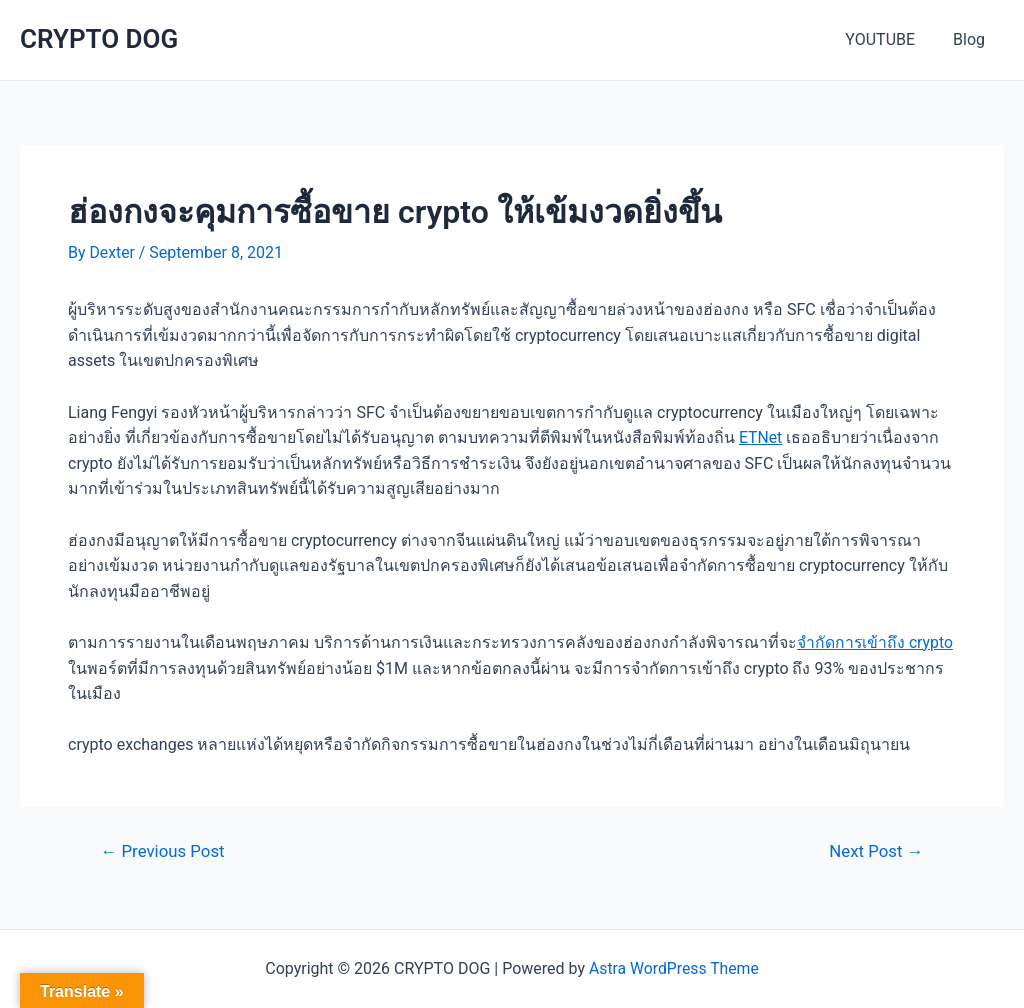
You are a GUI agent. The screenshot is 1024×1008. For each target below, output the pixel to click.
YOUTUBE (889, 39)
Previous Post (164, 850)
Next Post (875, 850)
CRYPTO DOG (99, 39)
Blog (972, 39)
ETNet (761, 437)
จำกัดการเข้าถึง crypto (876, 641)
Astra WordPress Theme (674, 968)
